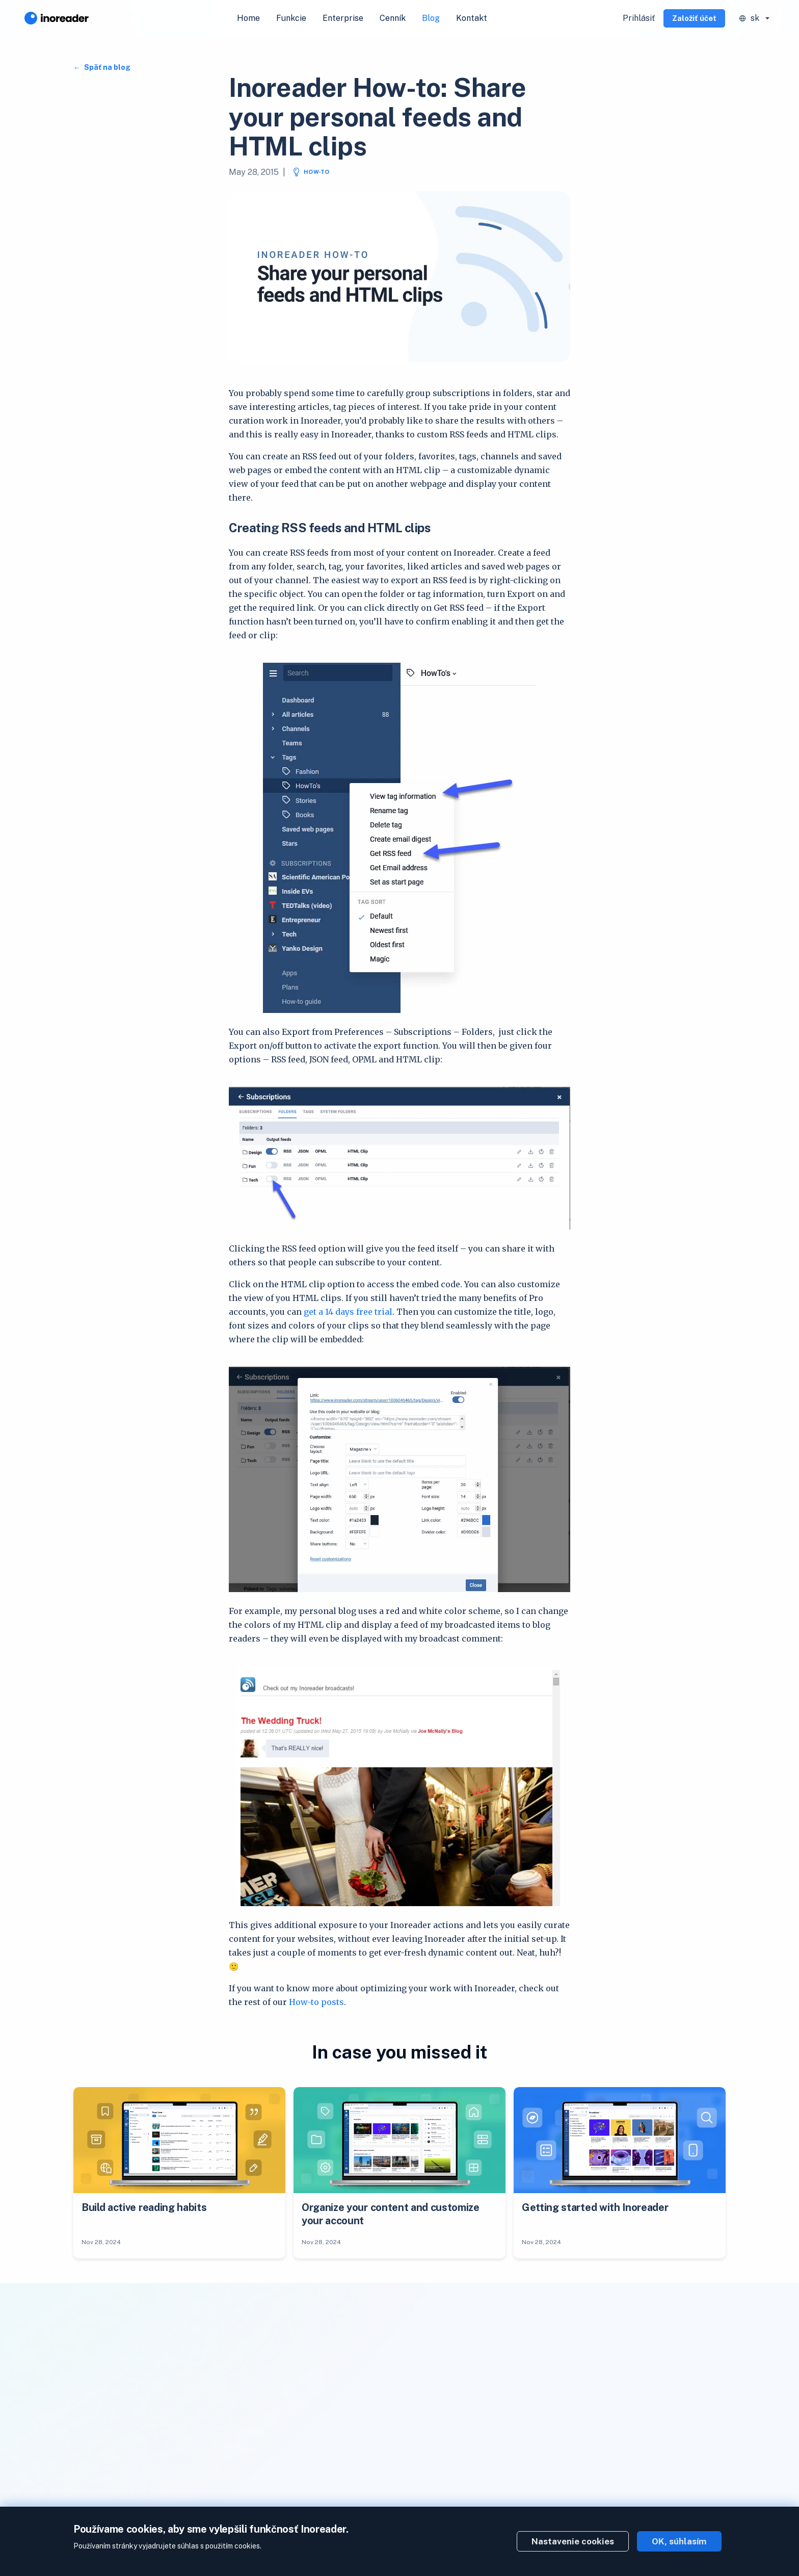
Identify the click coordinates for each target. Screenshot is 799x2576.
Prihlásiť (639, 18)
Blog (431, 18)
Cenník (393, 18)
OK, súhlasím (679, 2541)
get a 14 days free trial (348, 1312)
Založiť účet (694, 18)
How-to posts (316, 2002)
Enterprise (343, 18)
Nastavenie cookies (572, 2541)
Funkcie (291, 18)
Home (248, 18)
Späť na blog (106, 67)
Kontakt (471, 18)
